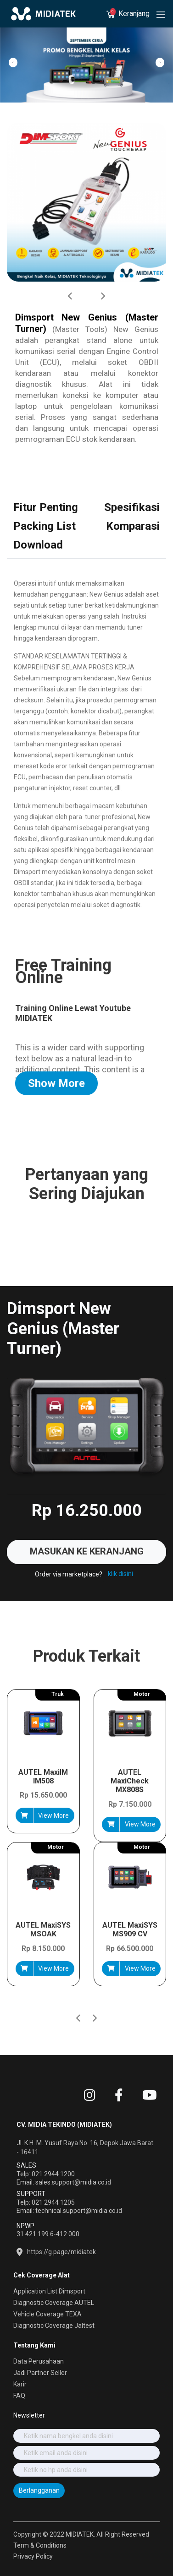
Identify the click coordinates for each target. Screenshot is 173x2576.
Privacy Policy (33, 2556)
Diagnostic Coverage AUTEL (53, 2302)
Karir (20, 2384)
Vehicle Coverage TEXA (47, 2314)
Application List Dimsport (49, 2291)
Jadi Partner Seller (40, 2372)
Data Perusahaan (38, 2361)
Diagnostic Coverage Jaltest (54, 2325)
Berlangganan (39, 2490)
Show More (56, 1083)
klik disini (120, 1573)
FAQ (19, 2395)
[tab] (45, 508)
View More (53, 1815)
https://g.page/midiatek (61, 2251)
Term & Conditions (40, 2545)
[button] (94, 2002)
